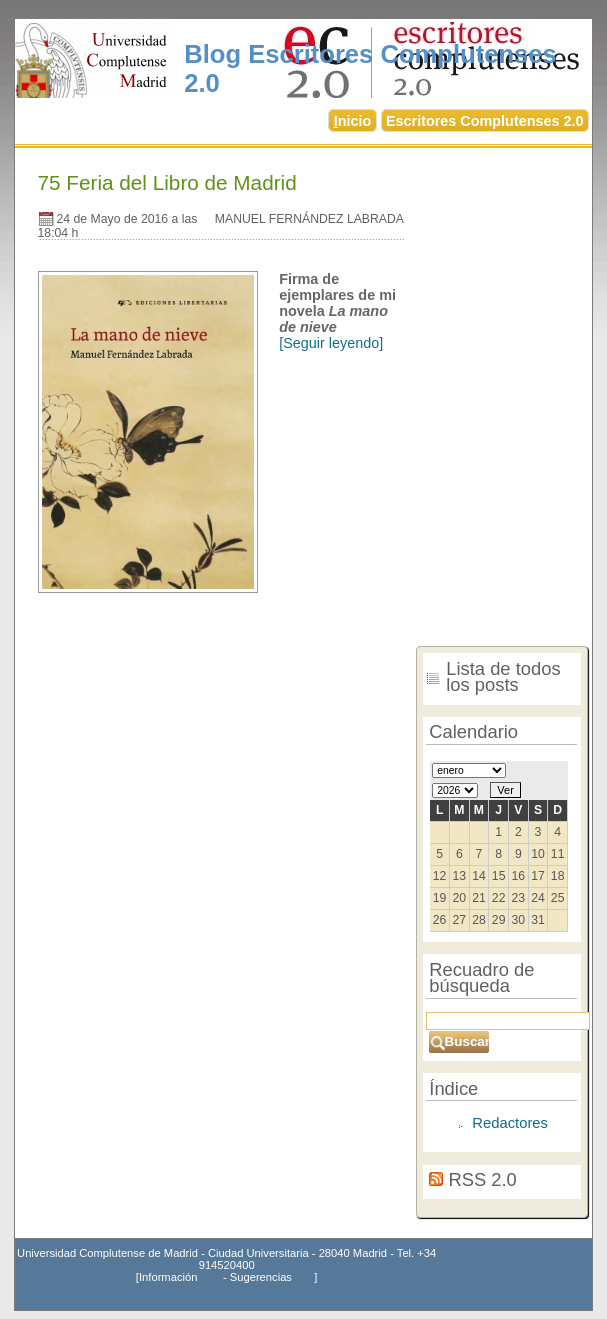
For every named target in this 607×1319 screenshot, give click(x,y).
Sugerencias (261, 1277)
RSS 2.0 (482, 1179)
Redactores (510, 1123)
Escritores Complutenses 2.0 (485, 121)
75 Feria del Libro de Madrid (167, 182)
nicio (353, 121)
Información (168, 1277)
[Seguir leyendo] (331, 343)
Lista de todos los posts (503, 677)
